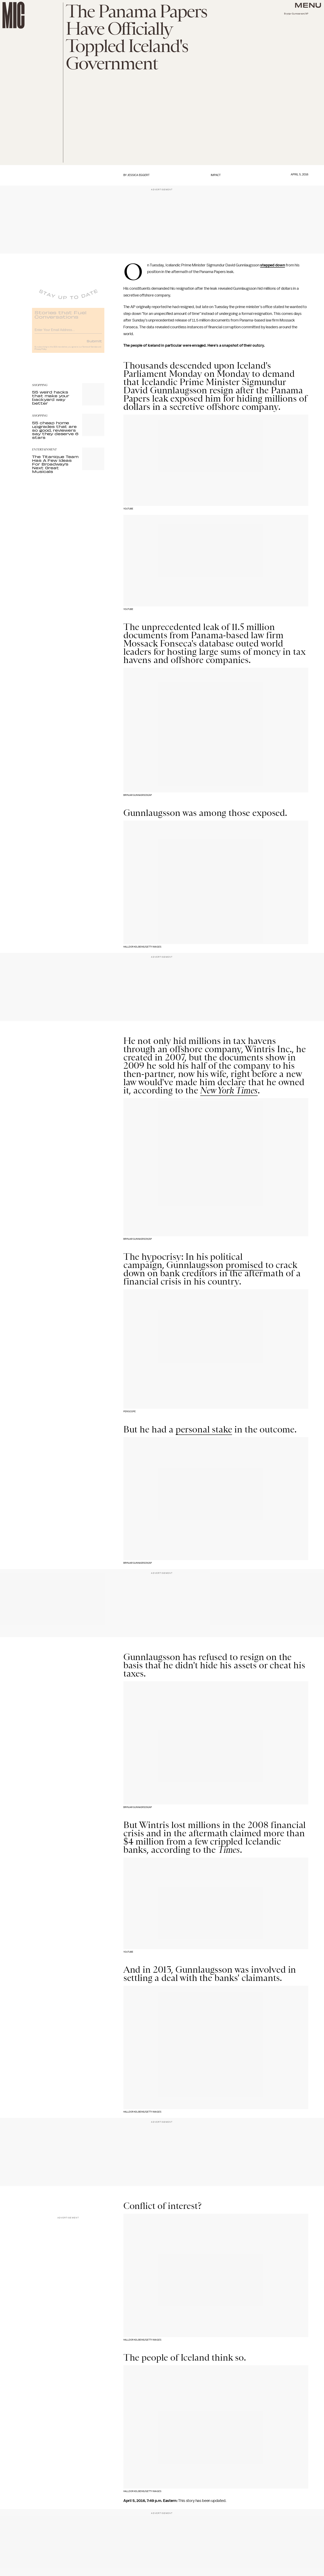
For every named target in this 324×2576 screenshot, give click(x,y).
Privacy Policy (40, 352)
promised (244, 1265)
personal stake (204, 1429)
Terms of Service (90, 350)
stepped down (272, 265)
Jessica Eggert (138, 175)
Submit (94, 343)
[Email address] (68, 331)
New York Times (229, 1090)
